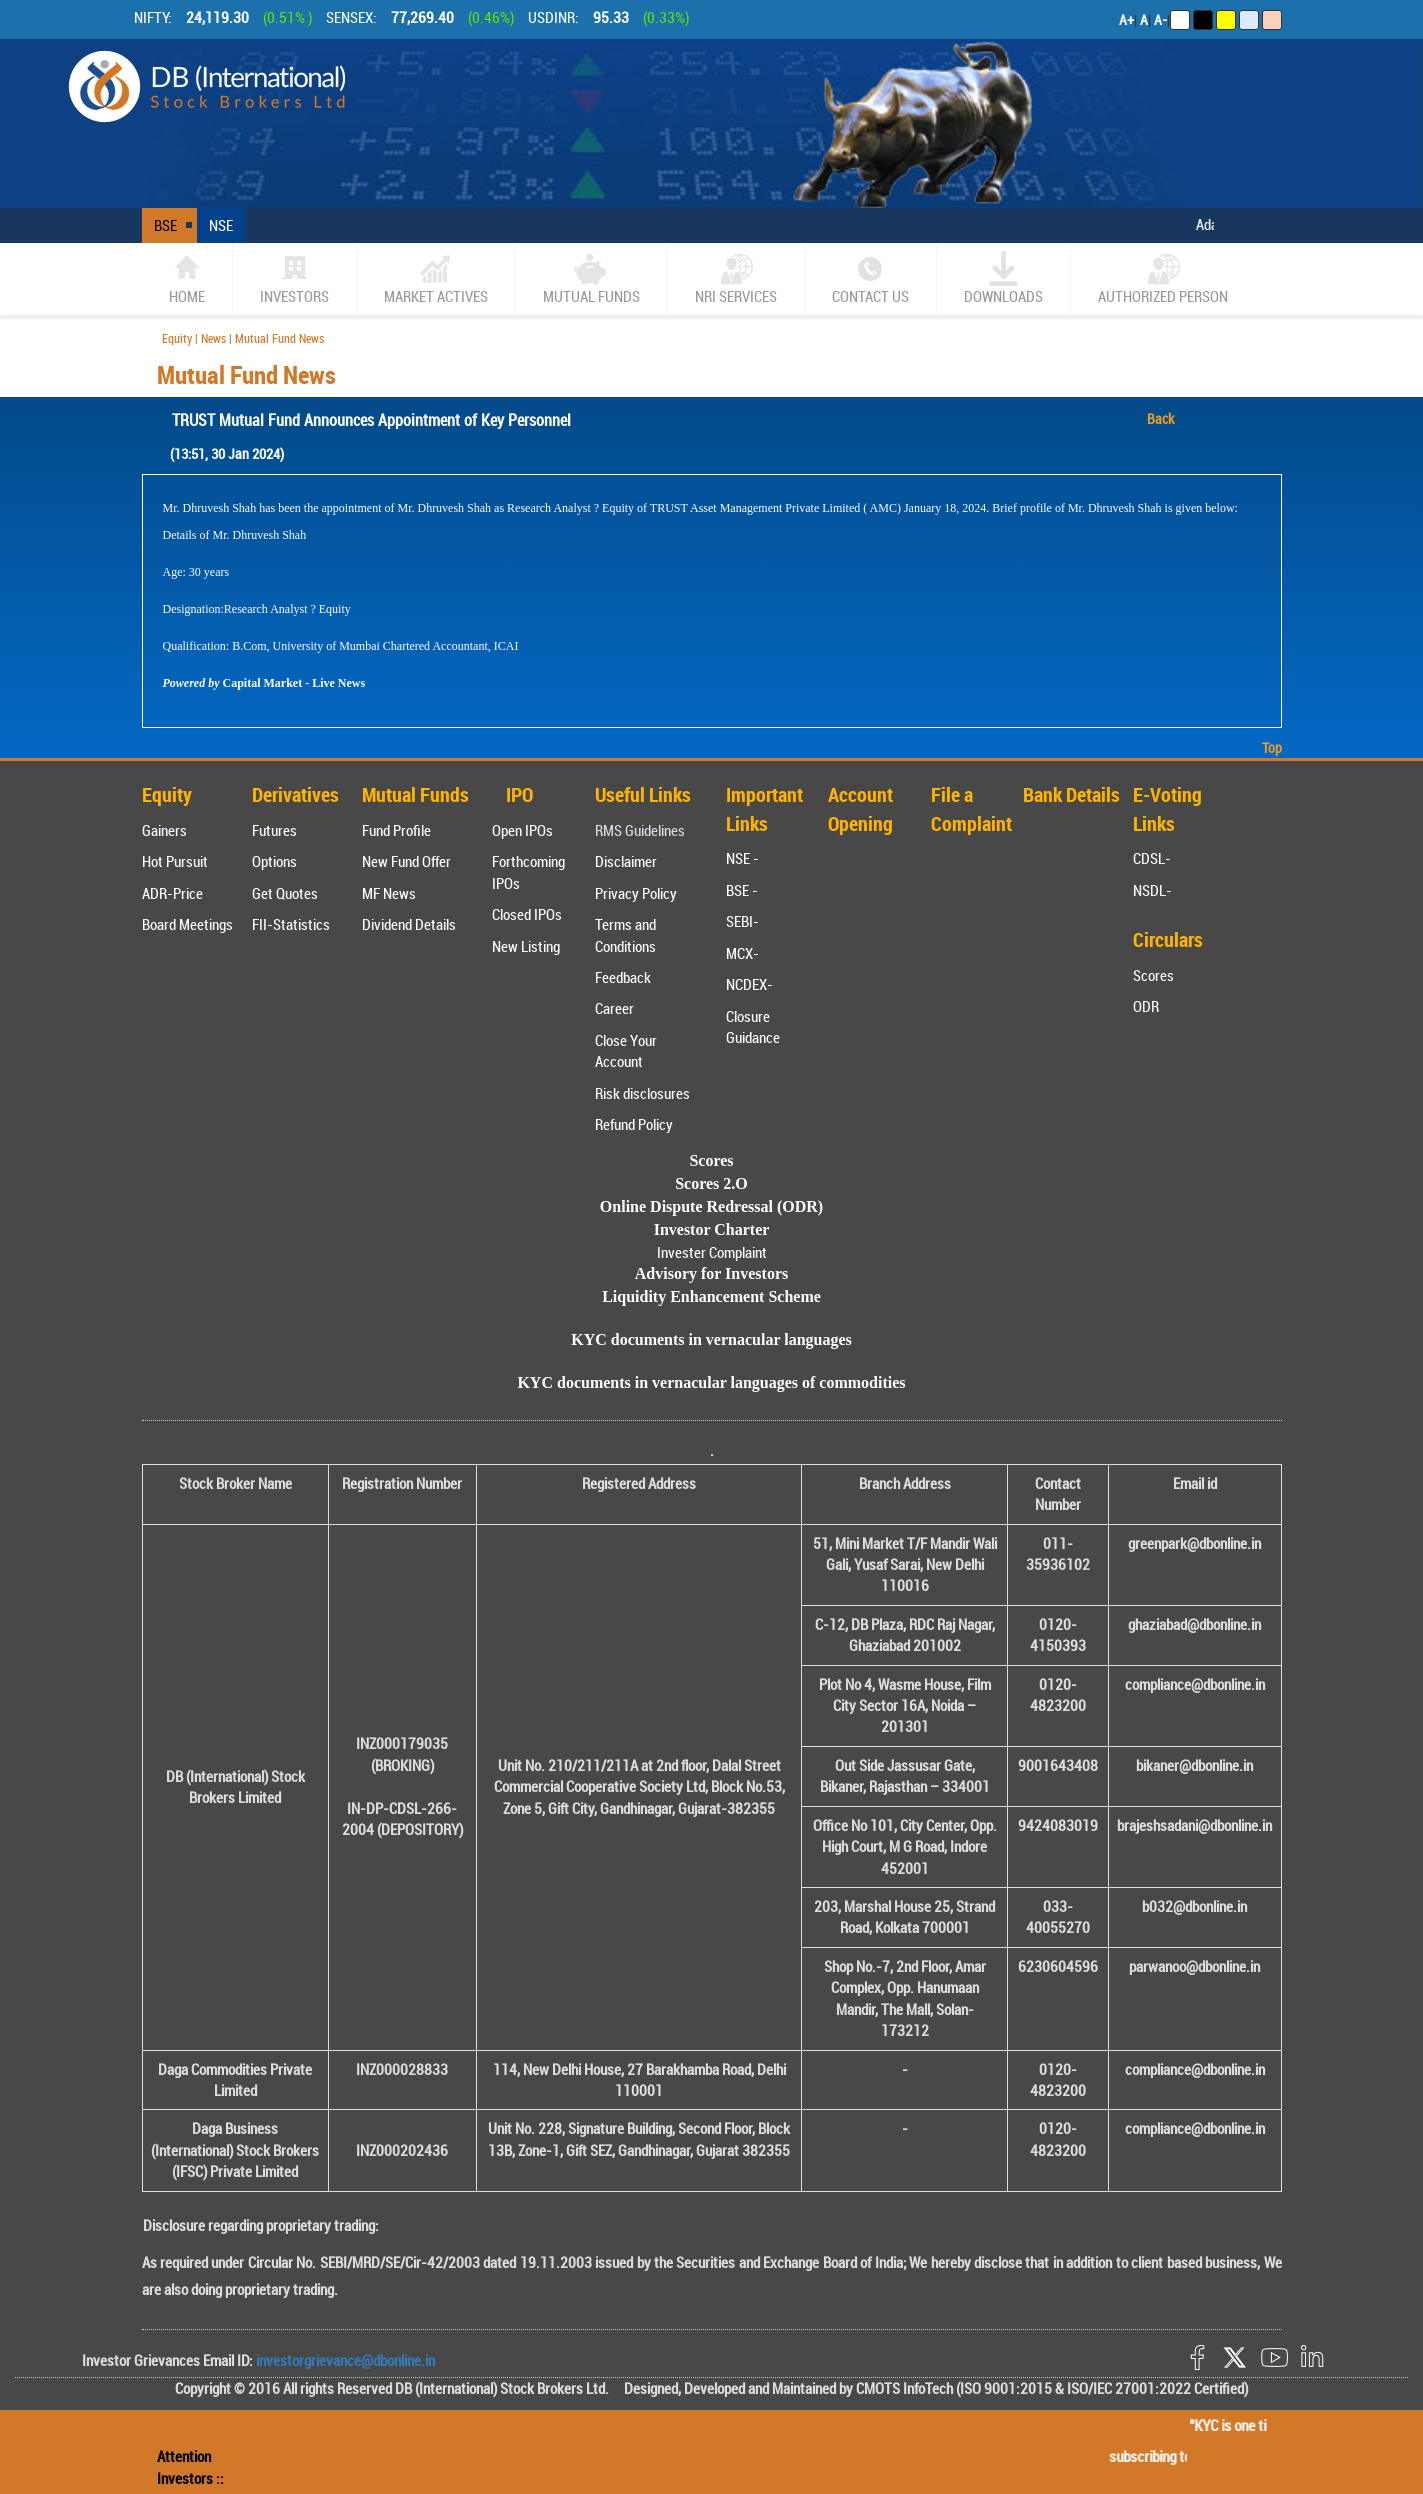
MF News (389, 893)
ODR (1146, 1006)
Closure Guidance (753, 1026)
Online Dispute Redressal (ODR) (711, 1206)
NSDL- (1152, 890)
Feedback (623, 977)
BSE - (742, 890)
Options (274, 861)
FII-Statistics (291, 924)
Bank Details (1071, 794)
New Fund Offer (406, 861)
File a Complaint (971, 809)
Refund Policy (634, 1124)
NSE (221, 225)
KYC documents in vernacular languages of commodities (711, 1382)
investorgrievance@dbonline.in (344, 2360)
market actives (436, 278)
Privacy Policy (636, 893)
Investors (294, 278)
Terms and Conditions (625, 934)
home (187, 278)
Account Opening (860, 809)
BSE (165, 225)
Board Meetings (187, 924)
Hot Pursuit (175, 861)
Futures (274, 830)
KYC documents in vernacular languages (711, 1339)
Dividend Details (409, 924)
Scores (1153, 975)
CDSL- (1152, 858)
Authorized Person (1163, 278)
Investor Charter (712, 1229)
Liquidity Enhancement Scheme (711, 1296)
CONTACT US (870, 278)
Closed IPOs (527, 914)
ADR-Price (172, 893)
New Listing (526, 946)
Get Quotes (285, 893)
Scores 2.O (711, 1183)
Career (614, 1008)
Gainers (164, 830)
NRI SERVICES (736, 278)
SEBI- (742, 921)
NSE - (742, 858)
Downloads (1003, 278)
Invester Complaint (712, 1252)
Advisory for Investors (711, 1273)
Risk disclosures (642, 1093)
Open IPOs (522, 830)
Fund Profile (396, 830)
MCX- (742, 953)
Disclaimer (626, 861)
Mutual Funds (591, 278)
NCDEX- (749, 984)
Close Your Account (626, 1050)
